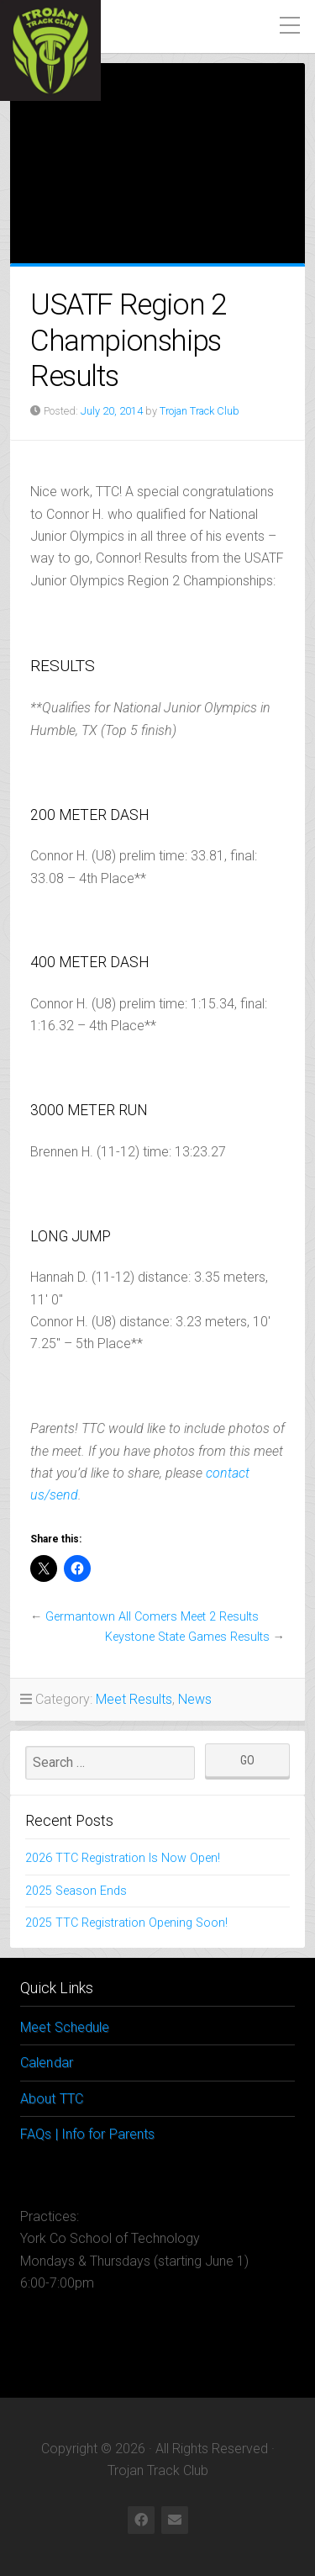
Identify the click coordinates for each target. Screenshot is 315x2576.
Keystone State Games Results (187, 1637)
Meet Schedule (64, 2027)
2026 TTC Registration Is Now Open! (122, 1858)
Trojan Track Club (199, 411)
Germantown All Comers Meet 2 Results (152, 1617)
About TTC (51, 2099)
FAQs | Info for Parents (87, 2134)
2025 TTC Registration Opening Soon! (126, 1923)
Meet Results (134, 1699)
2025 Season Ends (76, 1891)
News (195, 1699)
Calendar (46, 2063)
